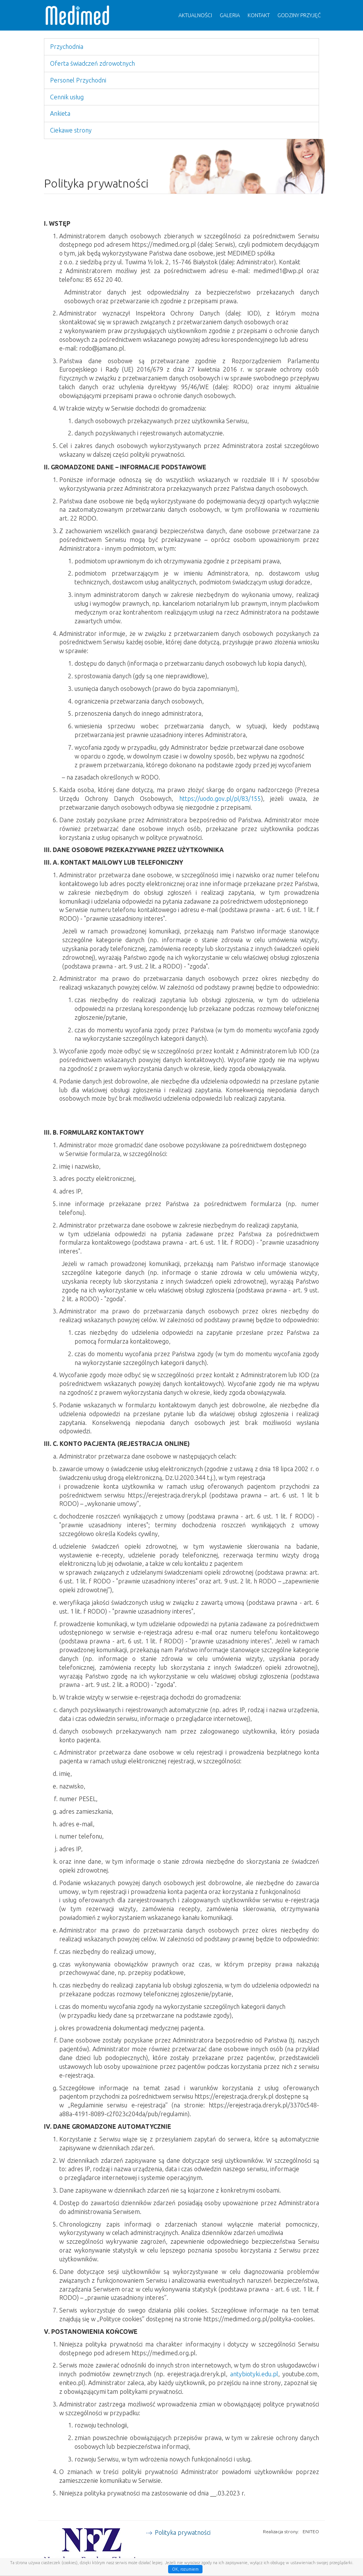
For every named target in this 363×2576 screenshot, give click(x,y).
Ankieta (60, 113)
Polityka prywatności (183, 2532)
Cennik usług (67, 97)
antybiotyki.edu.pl (254, 2374)
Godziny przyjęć (299, 15)
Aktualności (195, 15)
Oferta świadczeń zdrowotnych (92, 63)
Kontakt (259, 15)
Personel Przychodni (78, 80)
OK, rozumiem (185, 2569)
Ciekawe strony (71, 130)
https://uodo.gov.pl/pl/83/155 (220, 798)
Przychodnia (66, 46)
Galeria (230, 15)
